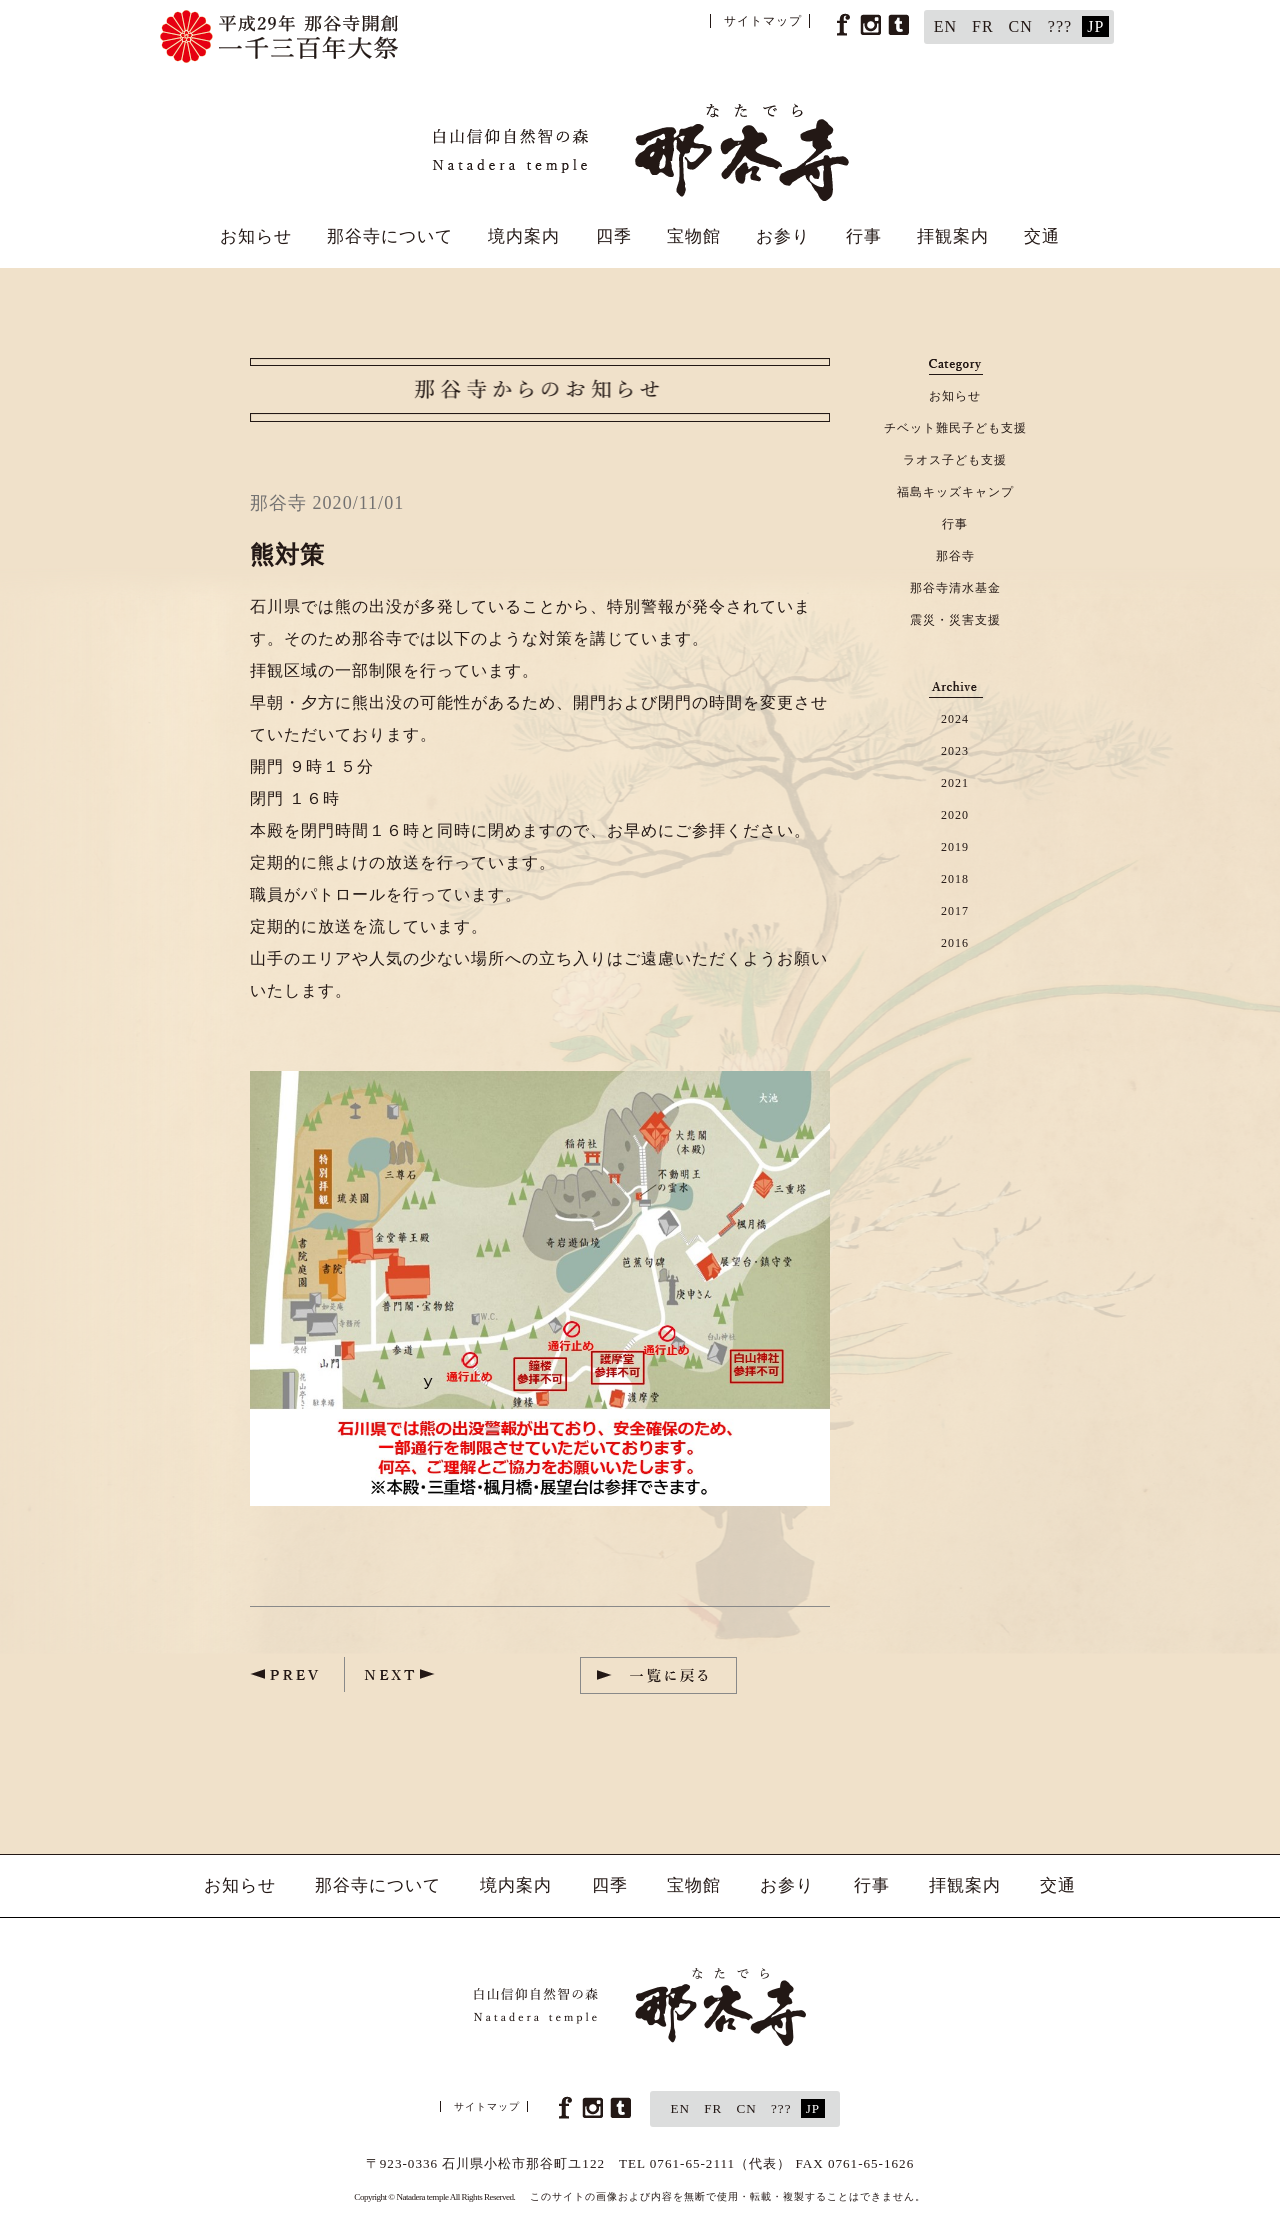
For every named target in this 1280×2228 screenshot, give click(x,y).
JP (1095, 26)
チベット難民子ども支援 (955, 428)
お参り (783, 236)
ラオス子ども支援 (955, 460)
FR (983, 26)
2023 (955, 751)
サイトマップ (763, 21)
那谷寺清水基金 (955, 588)
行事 (864, 236)
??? (1060, 26)
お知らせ (256, 236)
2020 (955, 815)
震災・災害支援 (955, 620)
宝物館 (694, 236)
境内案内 (524, 236)
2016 (955, 943)
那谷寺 (955, 556)
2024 (955, 719)
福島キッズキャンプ (955, 492)
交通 (1042, 236)
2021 (955, 783)
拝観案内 (953, 236)
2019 (955, 847)
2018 (955, 879)
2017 (955, 911)
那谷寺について (390, 236)
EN (945, 26)
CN (1021, 26)
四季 (614, 236)
